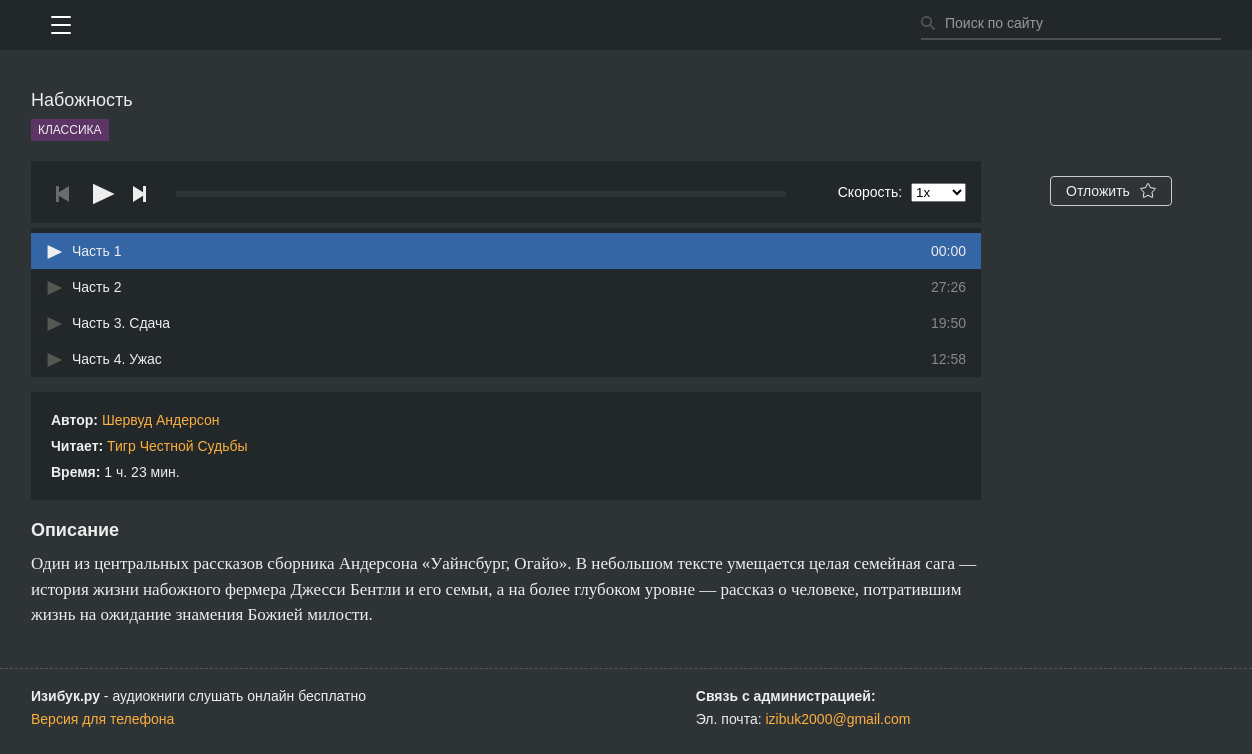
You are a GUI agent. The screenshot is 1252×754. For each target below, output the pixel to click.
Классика (70, 130)
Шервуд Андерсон (161, 420)
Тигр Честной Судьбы (177, 446)
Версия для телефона (102, 719)
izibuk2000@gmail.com (838, 719)
